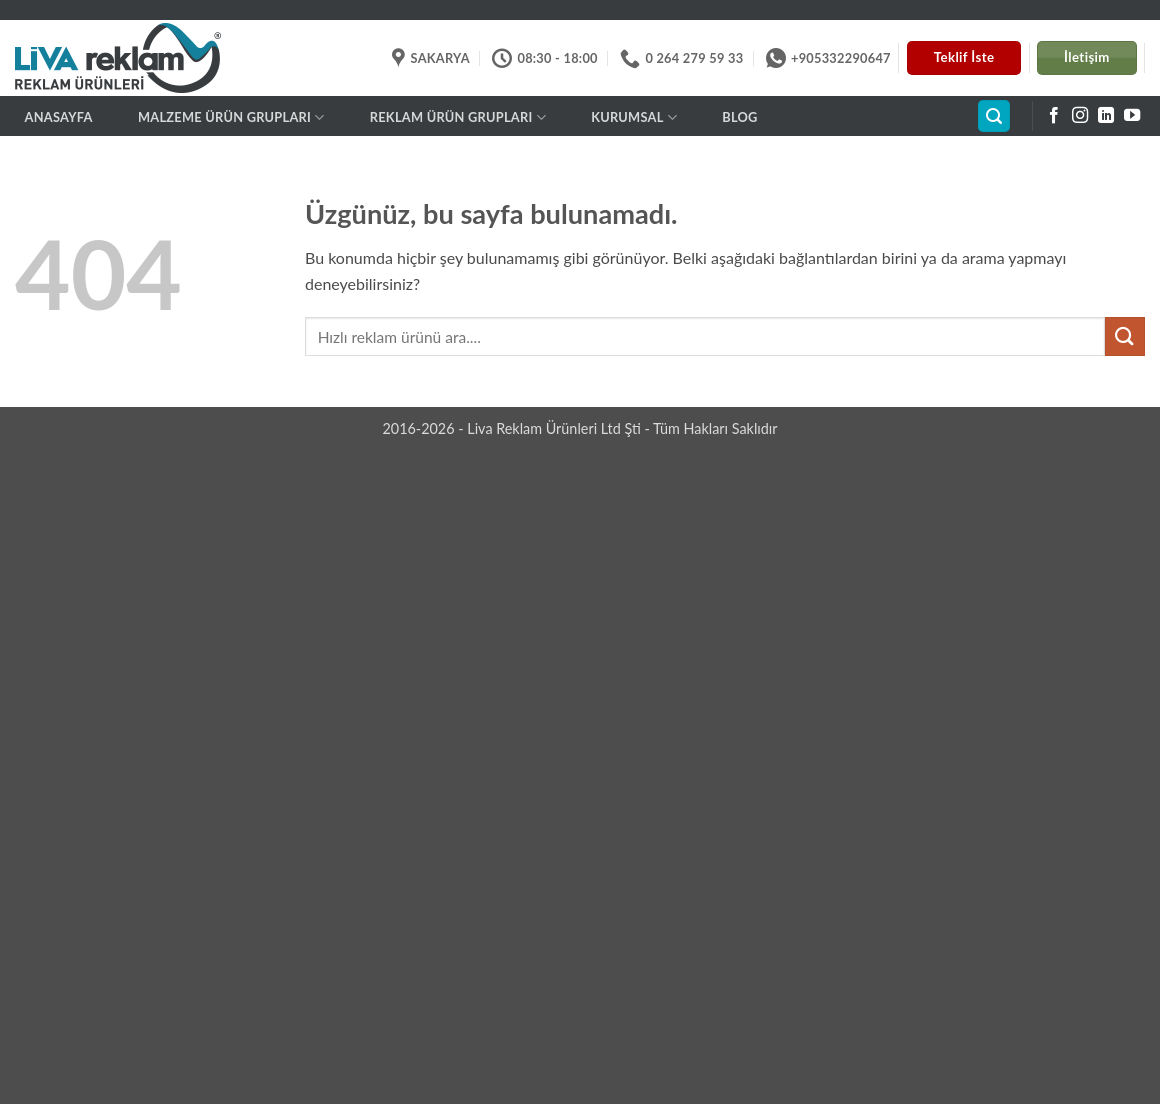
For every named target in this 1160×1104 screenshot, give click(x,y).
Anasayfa (59, 117)
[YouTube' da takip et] (1132, 116)
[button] (994, 116)
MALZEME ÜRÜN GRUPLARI (231, 117)
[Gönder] (1125, 336)
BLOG (739, 117)
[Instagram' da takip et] (1080, 116)
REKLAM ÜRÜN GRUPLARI (458, 117)
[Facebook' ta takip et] (1054, 116)
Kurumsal (634, 117)
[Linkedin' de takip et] (1106, 116)
